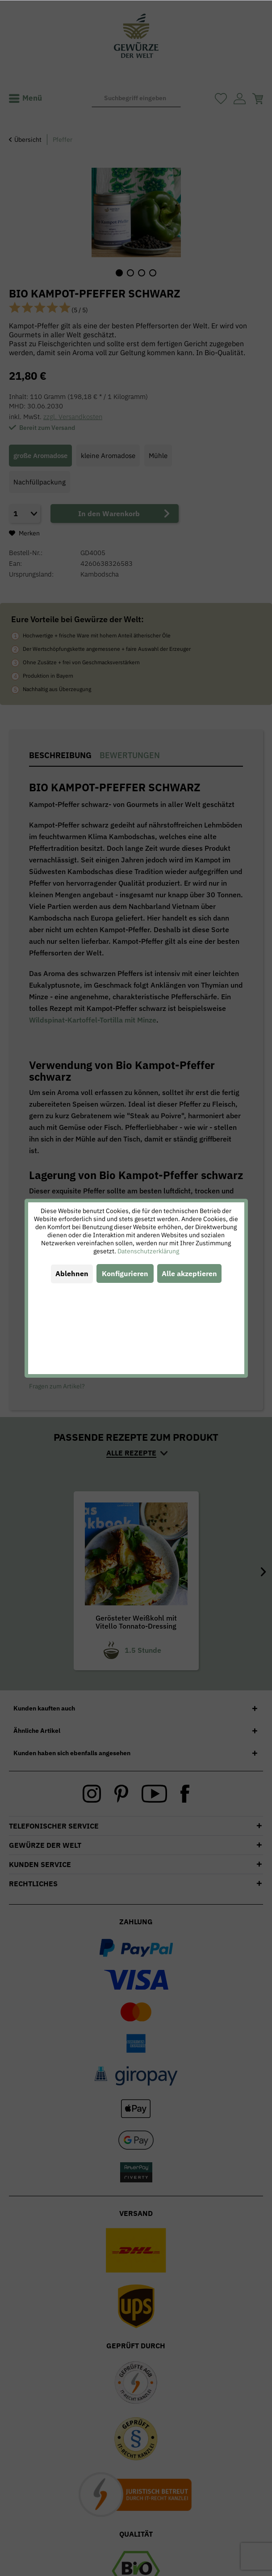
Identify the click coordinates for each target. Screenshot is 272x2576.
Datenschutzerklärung (148, 1251)
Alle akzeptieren (189, 1273)
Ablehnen (71, 1273)
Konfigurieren (125, 1273)
